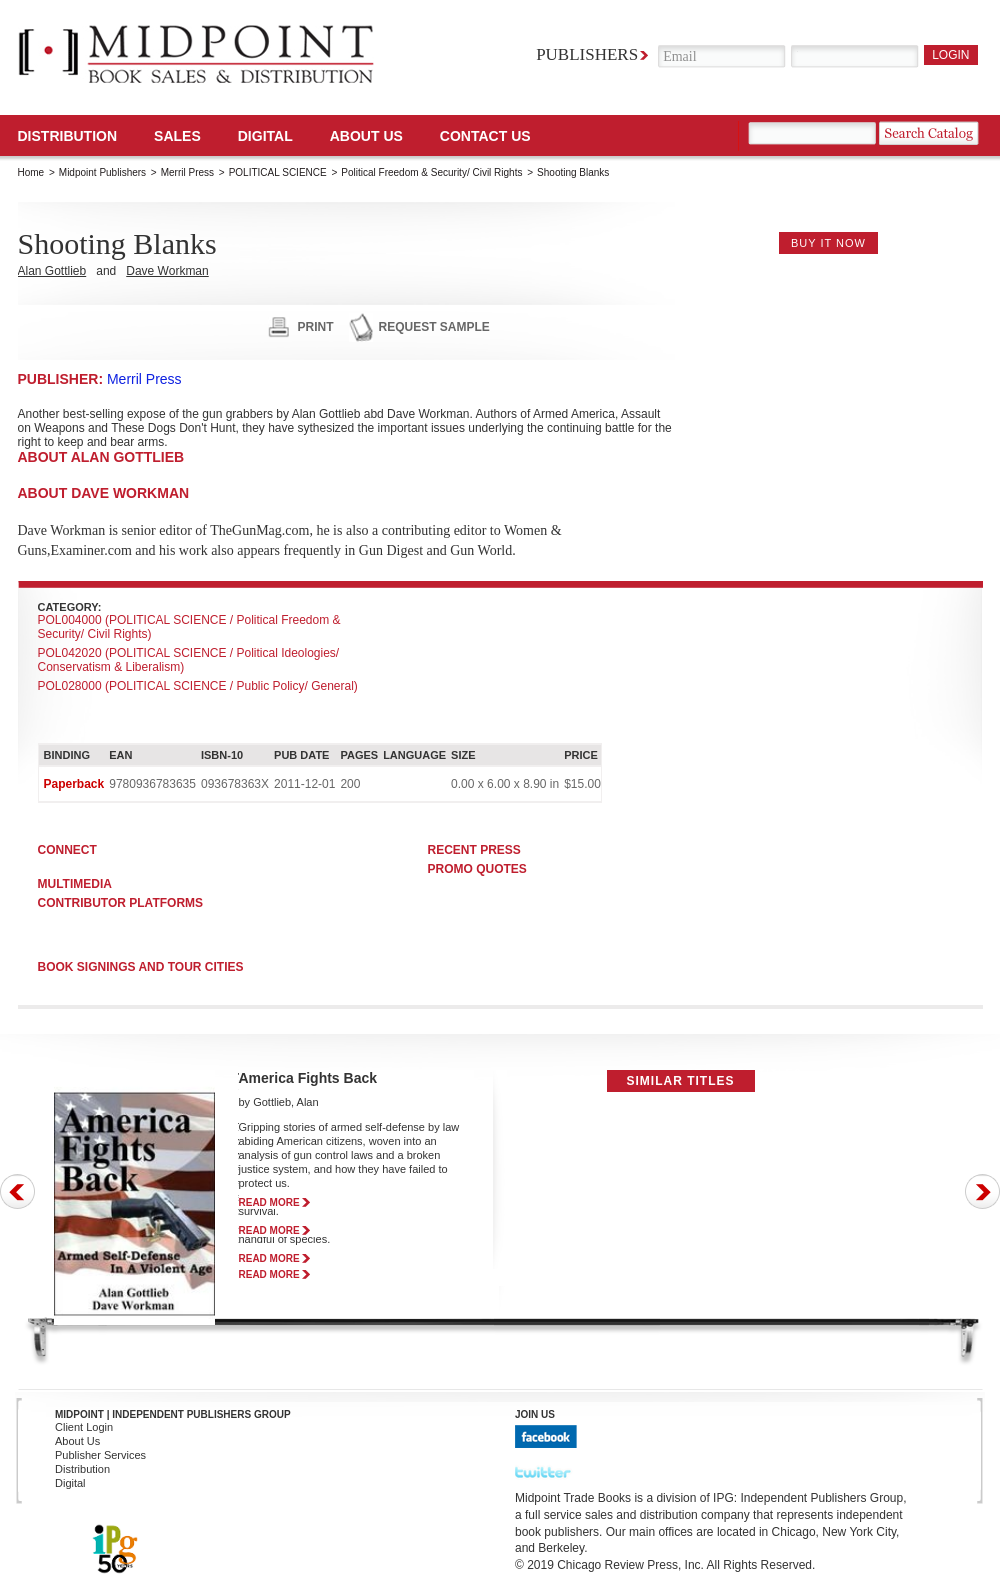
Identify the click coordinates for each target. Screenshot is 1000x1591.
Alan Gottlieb (52, 271)
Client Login (84, 1427)
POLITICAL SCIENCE (278, 172)
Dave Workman (167, 271)
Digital (70, 1483)
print (316, 327)
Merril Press (187, 172)
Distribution (68, 136)
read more (269, 1202)
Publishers (587, 54)
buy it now (828, 243)
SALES (177, 136)
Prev (17, 1191)
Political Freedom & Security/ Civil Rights (431, 172)
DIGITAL (265, 136)
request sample (434, 327)
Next (982, 1191)
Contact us (485, 136)
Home (31, 172)
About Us (366, 136)
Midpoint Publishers (102, 172)
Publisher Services (100, 1455)
